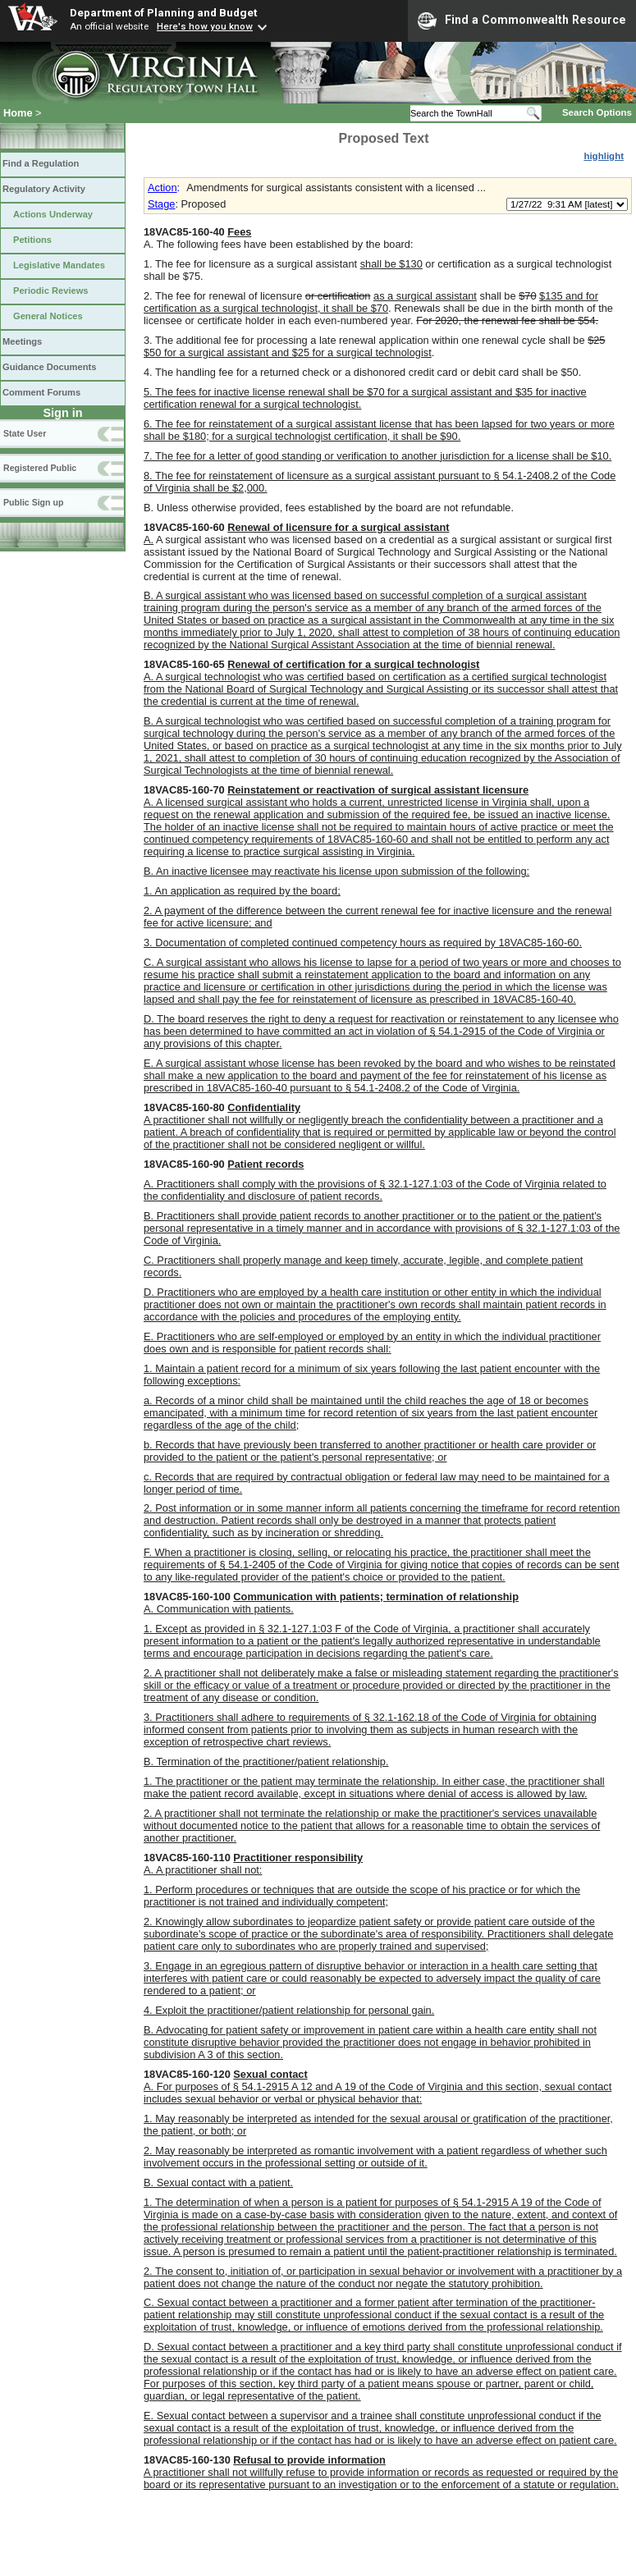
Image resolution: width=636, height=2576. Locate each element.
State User (24, 433)
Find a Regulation (40, 163)
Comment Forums (41, 392)
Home (18, 113)
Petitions (32, 240)
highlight (603, 156)
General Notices (48, 316)
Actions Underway (53, 214)
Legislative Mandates (59, 265)
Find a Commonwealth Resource (522, 20)
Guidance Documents (49, 367)
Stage (161, 204)
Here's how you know (205, 26)
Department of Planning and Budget (163, 12)
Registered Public (39, 468)
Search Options (597, 112)
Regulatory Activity (43, 189)
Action (162, 187)
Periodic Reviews (51, 290)
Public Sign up (33, 502)
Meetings (22, 341)
